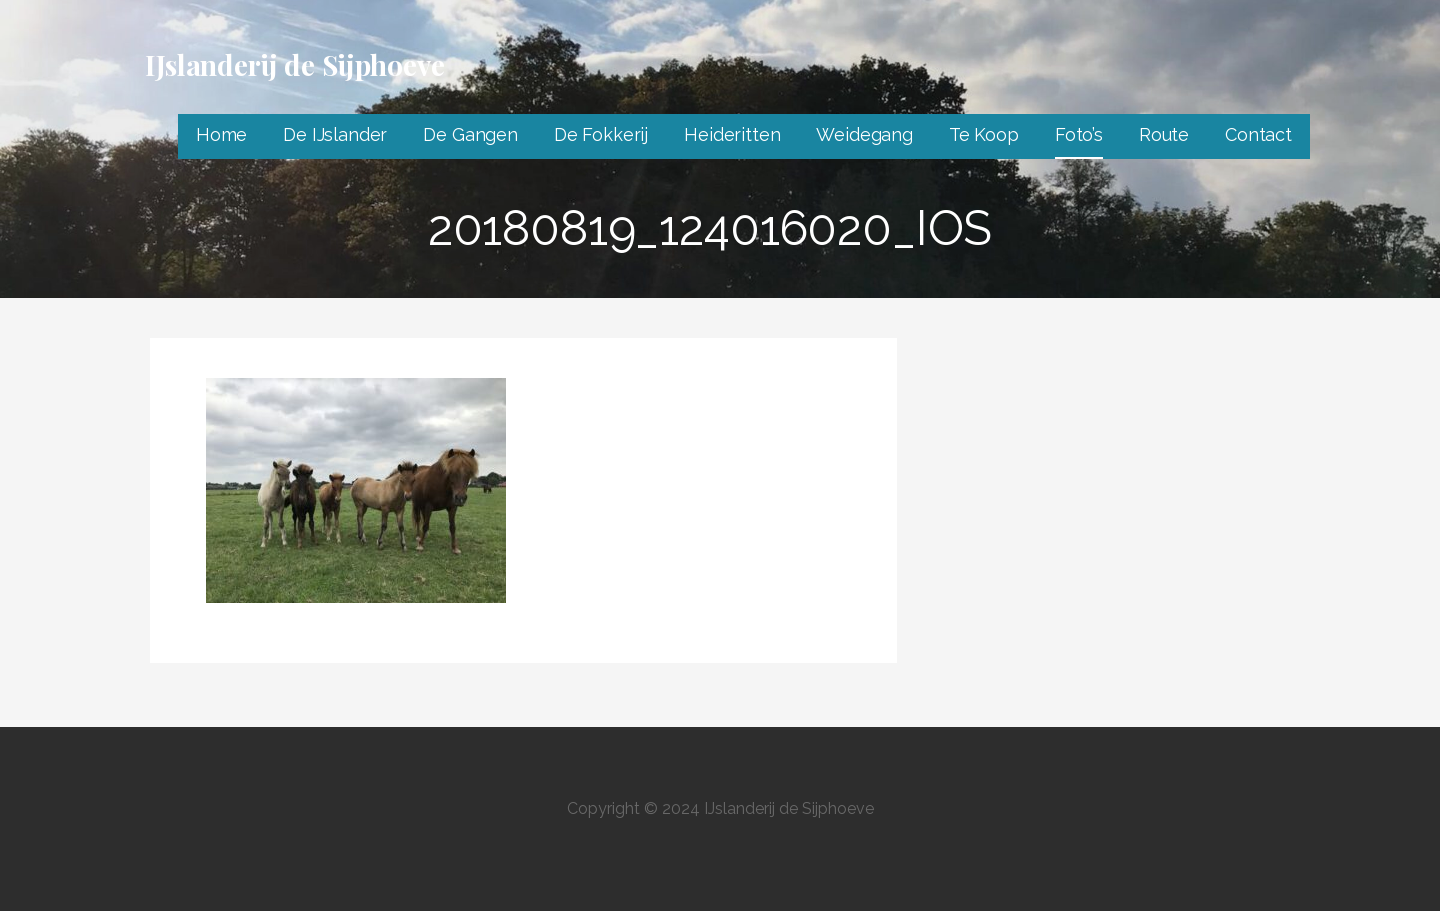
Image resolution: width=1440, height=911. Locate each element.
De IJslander (335, 134)
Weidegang (864, 134)
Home (221, 134)
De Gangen (470, 134)
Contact (1258, 134)
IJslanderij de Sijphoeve (295, 64)
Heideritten (732, 134)
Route (1164, 134)
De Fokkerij (601, 134)
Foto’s (1079, 134)
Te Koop (984, 134)
